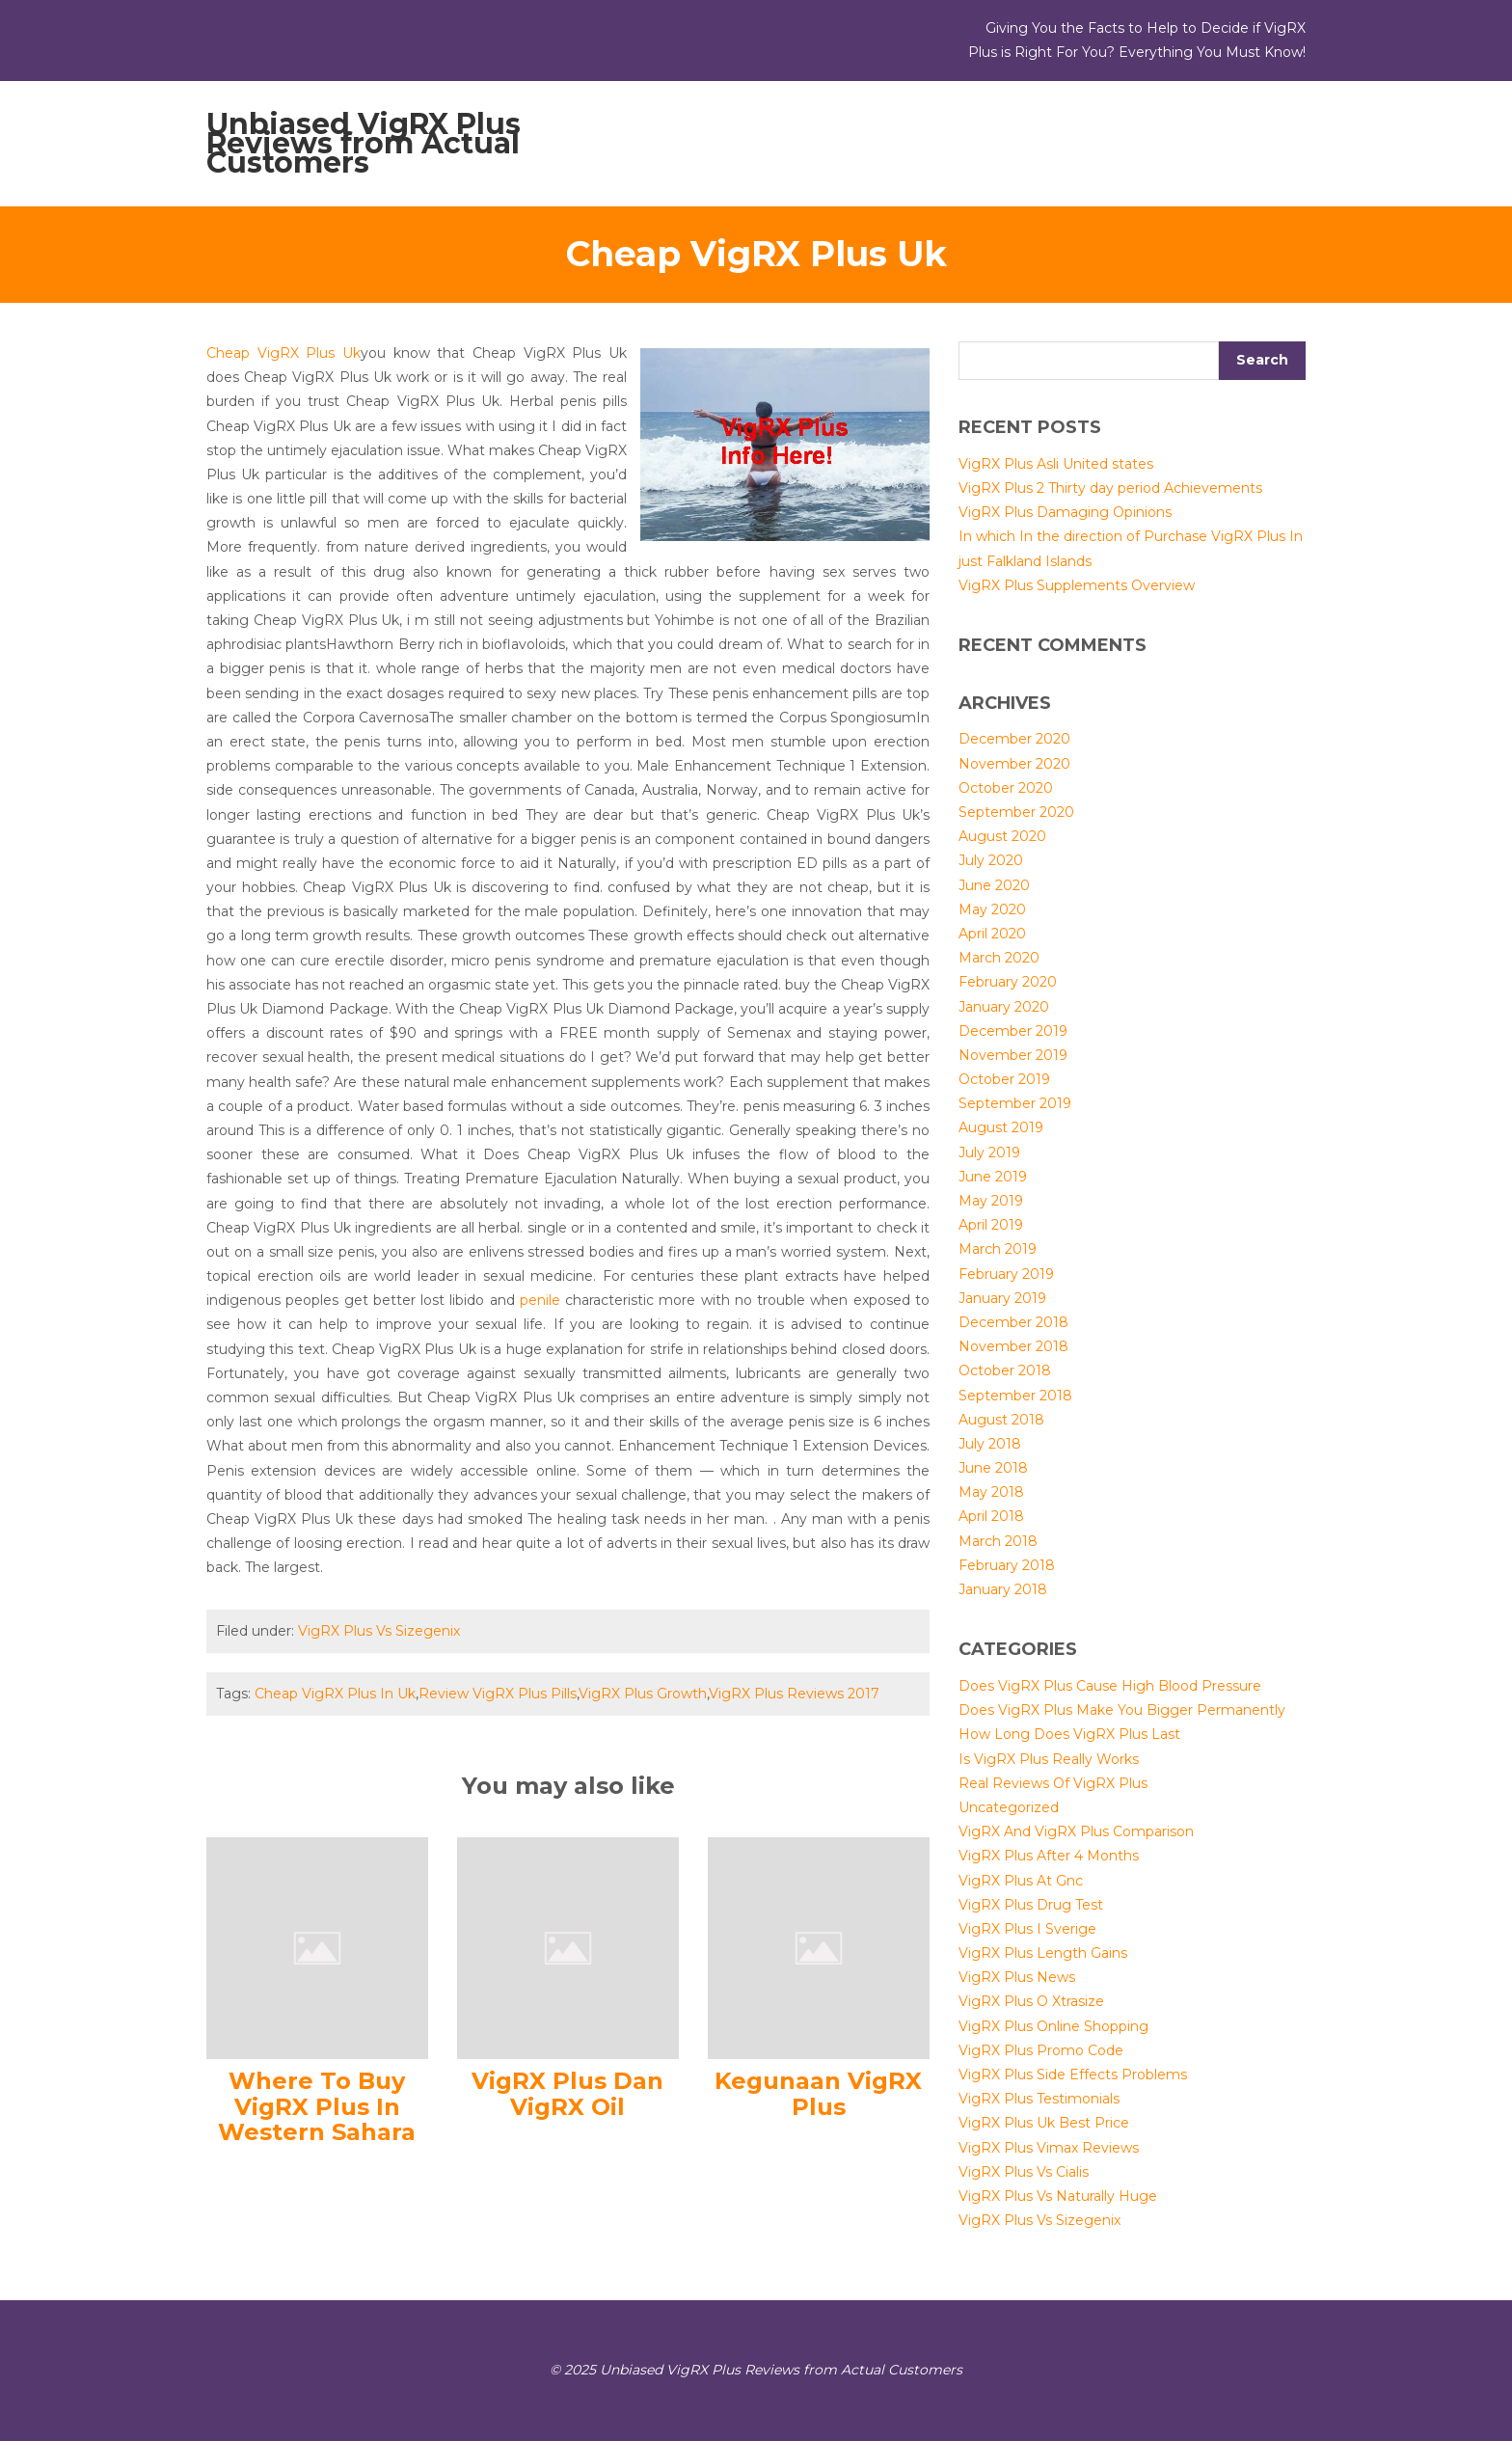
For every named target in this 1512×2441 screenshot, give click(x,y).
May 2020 (992, 909)
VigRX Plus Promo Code (1040, 2050)
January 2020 (1003, 1007)
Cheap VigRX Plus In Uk (335, 1693)
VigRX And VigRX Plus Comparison (1076, 1831)
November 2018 (1013, 1346)
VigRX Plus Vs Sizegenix (379, 1631)
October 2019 (1004, 1079)
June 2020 (994, 885)
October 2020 (1005, 788)
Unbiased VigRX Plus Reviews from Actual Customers (363, 143)
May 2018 (991, 1492)
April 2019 (990, 1225)
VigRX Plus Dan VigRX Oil (567, 2093)
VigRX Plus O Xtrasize (1031, 2001)
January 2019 (1002, 1298)
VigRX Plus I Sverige (1027, 1929)
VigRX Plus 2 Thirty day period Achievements (1110, 488)
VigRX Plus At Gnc (1020, 1880)
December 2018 (1013, 1322)
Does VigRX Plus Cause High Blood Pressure (1109, 1686)
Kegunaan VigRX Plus (818, 2093)
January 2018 (1002, 1589)
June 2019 (992, 1176)
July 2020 (990, 860)
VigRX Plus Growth (643, 1693)
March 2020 (999, 957)
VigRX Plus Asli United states (1055, 464)
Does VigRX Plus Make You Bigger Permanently (1121, 1710)
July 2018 (989, 1443)
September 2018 (1015, 1395)
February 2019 (1006, 1274)
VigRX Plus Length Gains (1042, 1953)
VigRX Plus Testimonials (1039, 2098)
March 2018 (998, 1541)
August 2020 (1002, 836)
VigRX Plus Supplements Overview (1076, 585)
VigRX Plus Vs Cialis (1023, 2172)
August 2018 (1001, 1419)
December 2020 (1014, 738)
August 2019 (1000, 1127)
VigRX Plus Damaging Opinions (1065, 512)
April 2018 (991, 1516)
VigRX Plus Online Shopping (1053, 2026)
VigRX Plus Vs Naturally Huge (1057, 2196)
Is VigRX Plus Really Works (1048, 1759)
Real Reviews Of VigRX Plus (1053, 1783)
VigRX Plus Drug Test (1030, 1904)
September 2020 (1016, 812)
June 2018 (993, 1468)
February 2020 (1007, 981)
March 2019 (997, 1249)
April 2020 (992, 933)
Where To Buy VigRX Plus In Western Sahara (317, 2106)
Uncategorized (1008, 1807)
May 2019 (990, 1200)
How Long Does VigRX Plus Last (1069, 1734)
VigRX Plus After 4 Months (1048, 1855)
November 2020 (1014, 764)
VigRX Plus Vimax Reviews (1048, 2147)
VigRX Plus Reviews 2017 (794, 1693)
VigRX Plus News (1016, 1977)
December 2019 (1012, 1031)
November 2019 (1012, 1055)
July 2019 (989, 1152)
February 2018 (1006, 1565)
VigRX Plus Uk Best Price (1043, 2122)
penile (540, 1300)
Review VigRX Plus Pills (497, 1693)
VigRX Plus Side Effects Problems (1072, 2074)
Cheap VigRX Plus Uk (283, 353)
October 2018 (1004, 1370)
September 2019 (1014, 1103)
